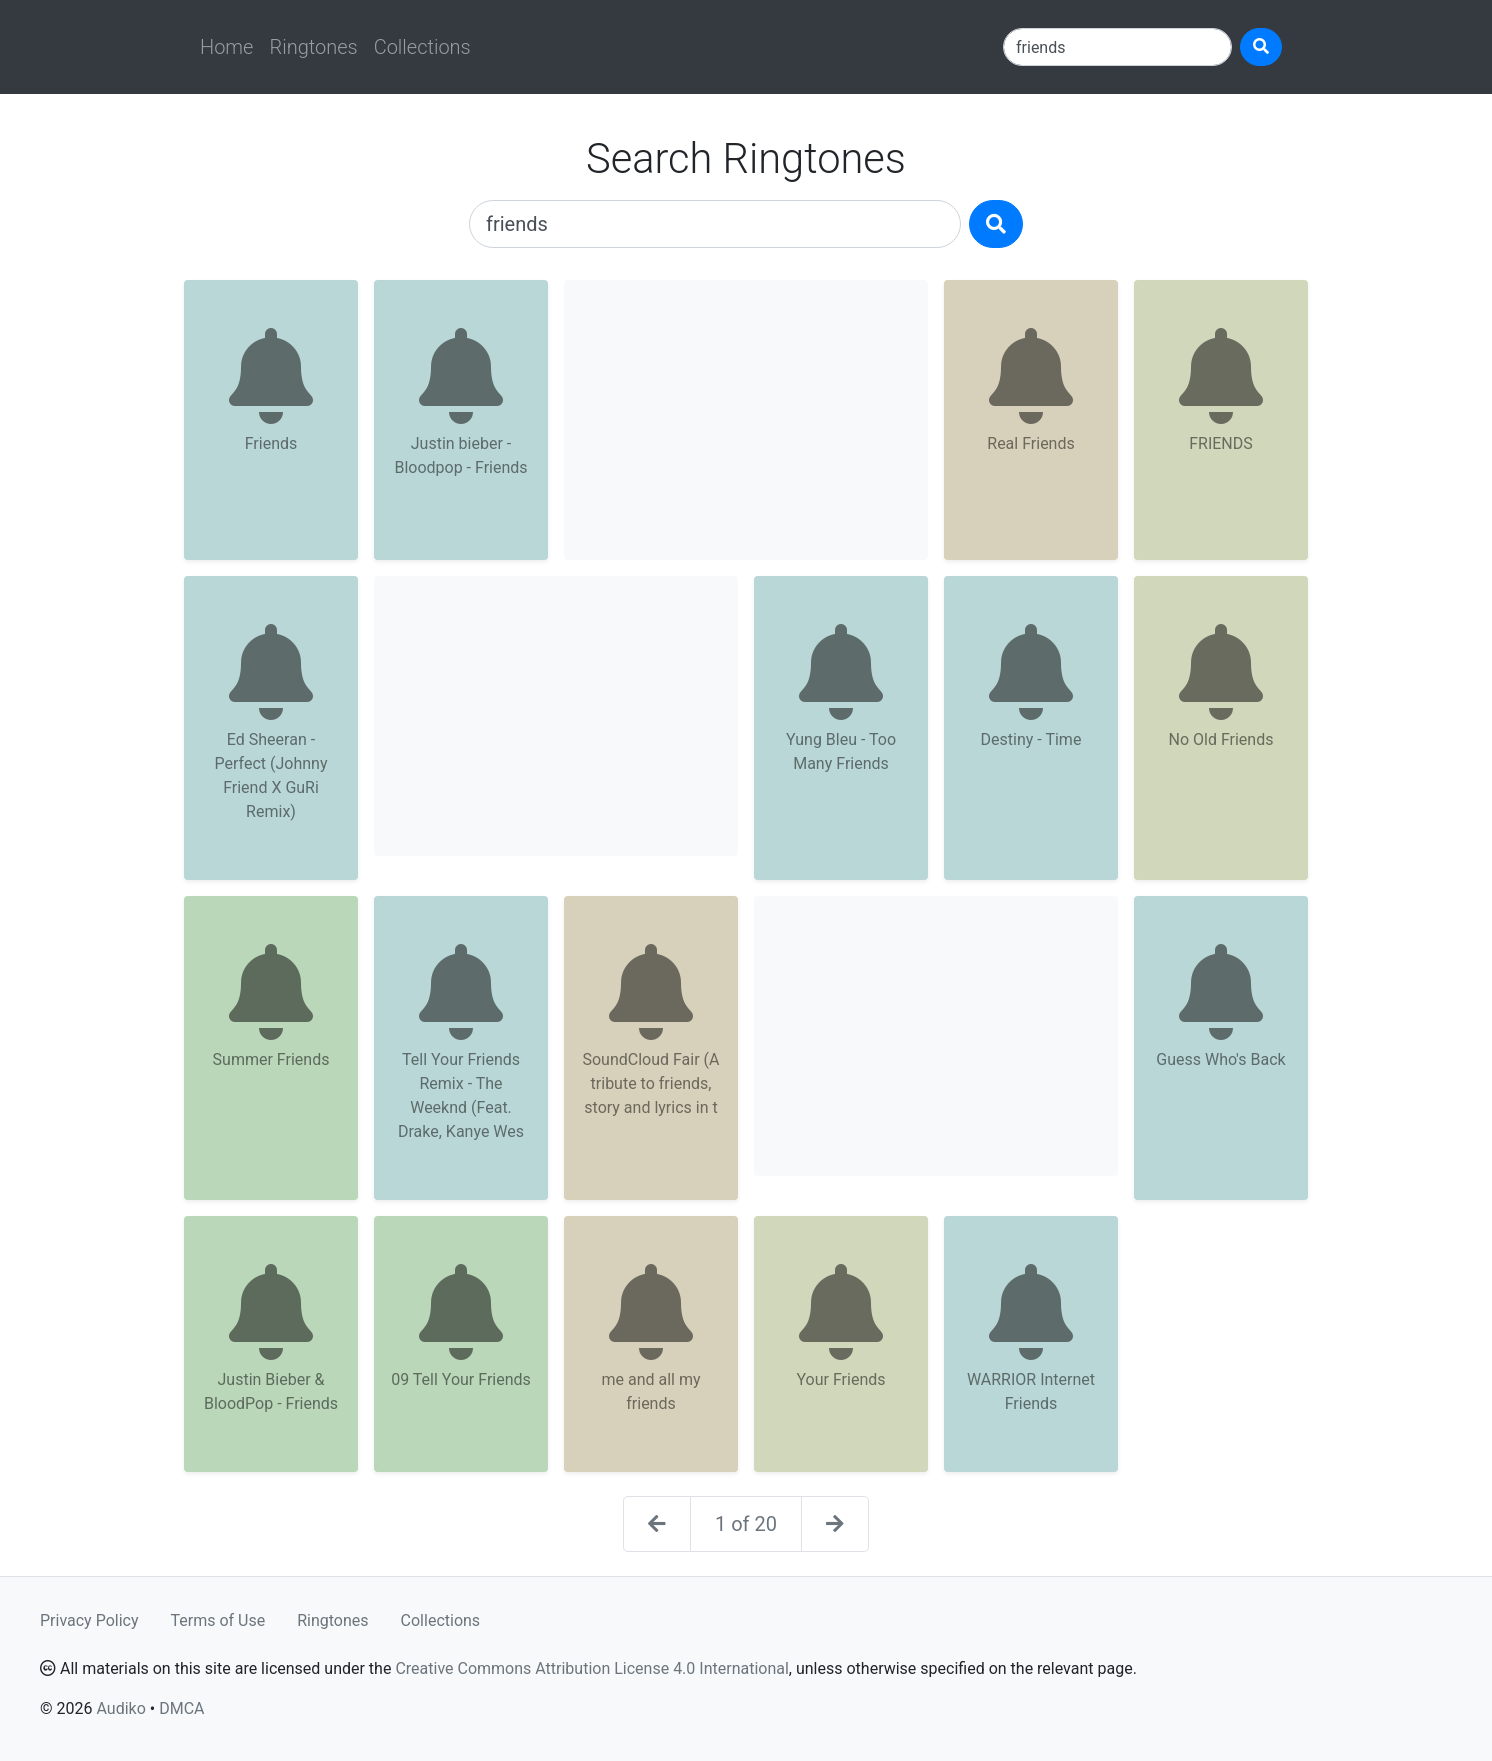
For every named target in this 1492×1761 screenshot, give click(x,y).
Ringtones (313, 47)
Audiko (120, 1708)
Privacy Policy (89, 1620)
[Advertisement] (746, 420)
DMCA (181, 1708)
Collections (422, 47)
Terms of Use (218, 1620)
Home (226, 47)
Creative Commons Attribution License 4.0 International (591, 1668)
